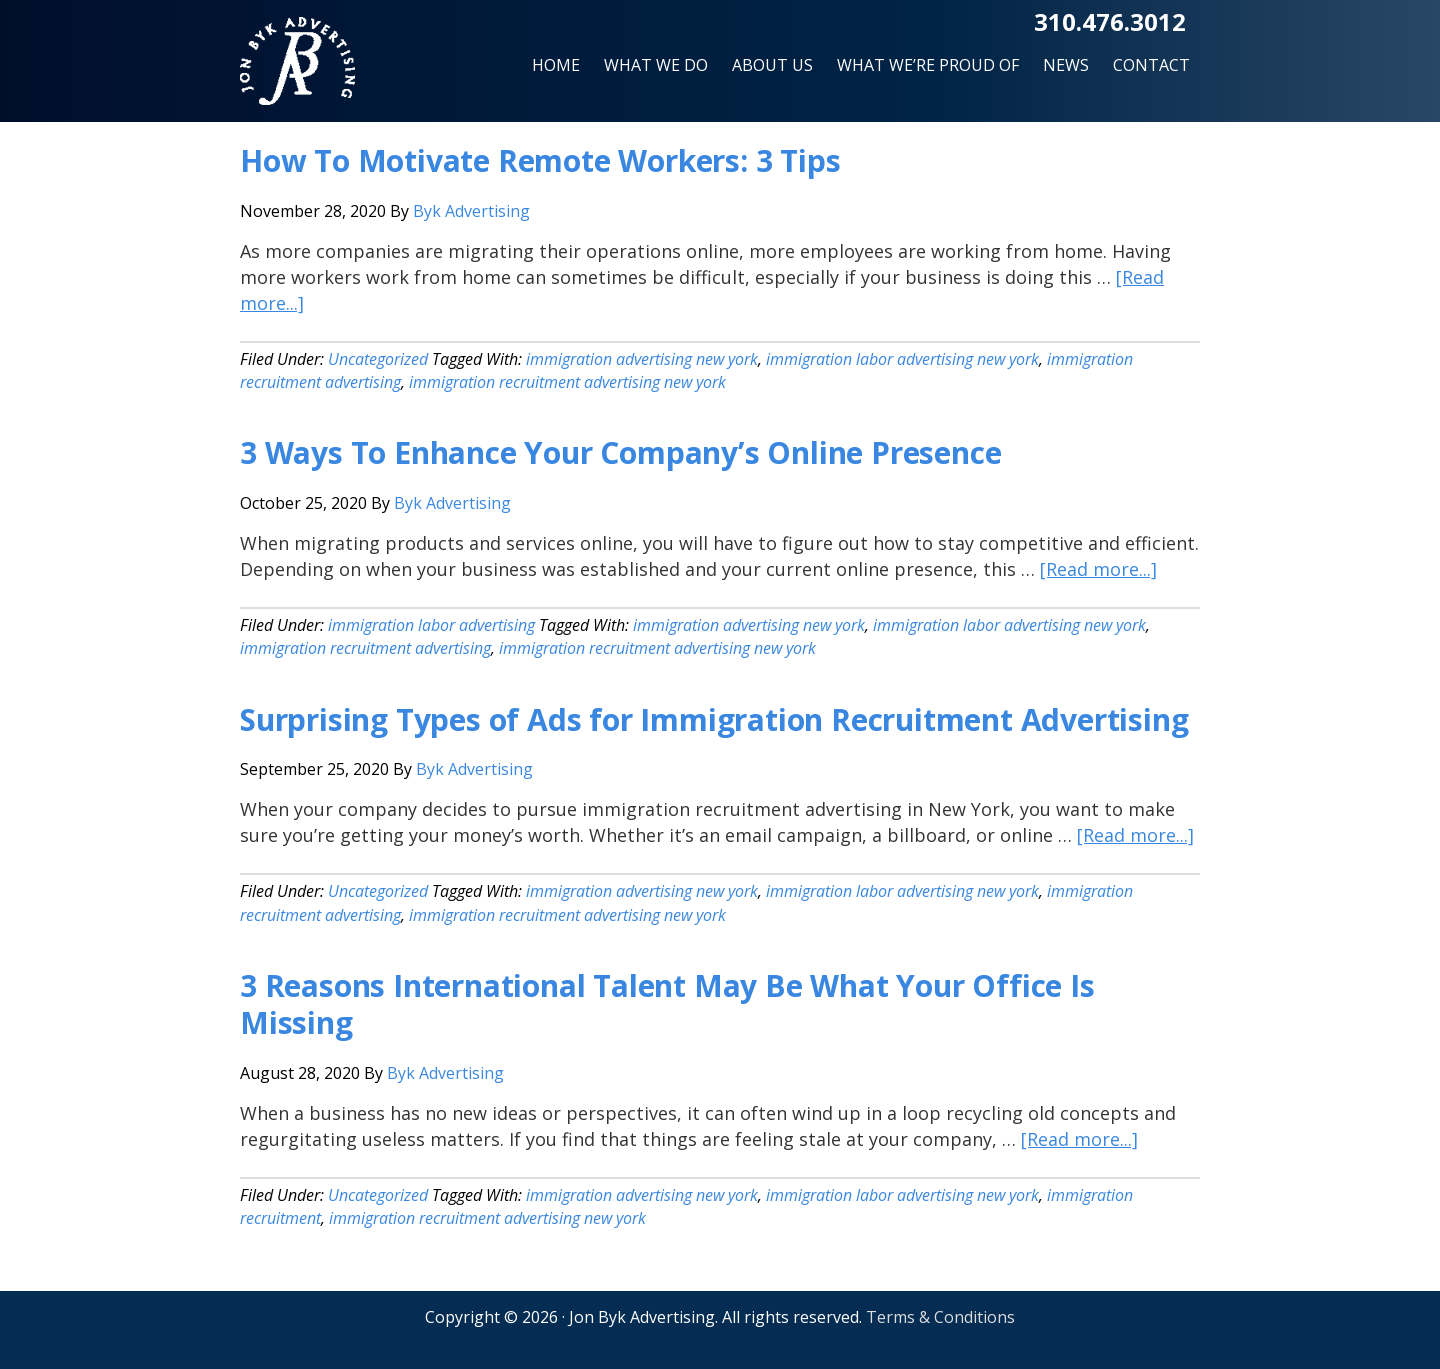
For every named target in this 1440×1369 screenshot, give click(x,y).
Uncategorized (378, 359)
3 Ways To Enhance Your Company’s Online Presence (620, 452)
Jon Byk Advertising (297, 69)
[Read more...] (1098, 569)
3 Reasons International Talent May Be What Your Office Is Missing (667, 1004)
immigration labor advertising (431, 625)
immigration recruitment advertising (365, 648)
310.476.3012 (1110, 21)
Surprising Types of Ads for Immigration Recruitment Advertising (714, 719)
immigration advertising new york (642, 359)
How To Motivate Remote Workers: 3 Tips (540, 160)
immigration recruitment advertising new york (567, 382)
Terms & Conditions (940, 1317)
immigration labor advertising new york (902, 359)
